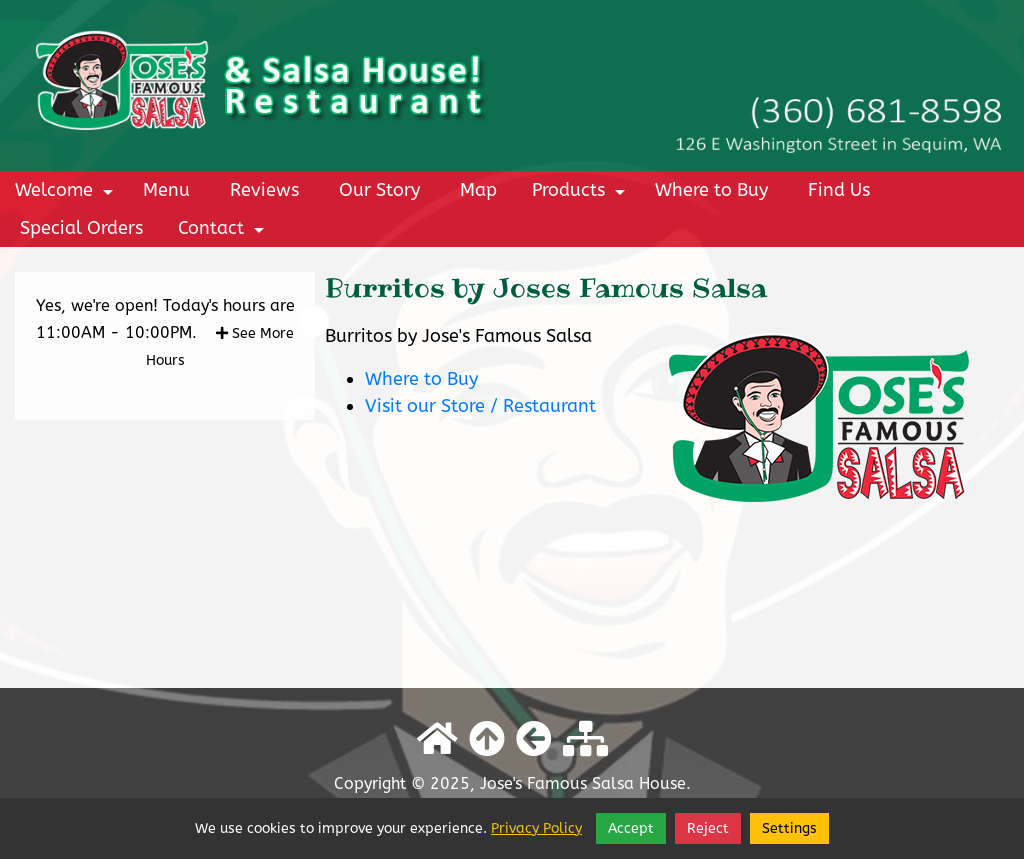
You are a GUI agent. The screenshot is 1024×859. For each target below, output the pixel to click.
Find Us (839, 190)
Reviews (264, 190)
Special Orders (81, 228)
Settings (789, 828)
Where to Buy (711, 190)
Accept (631, 828)
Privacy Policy (536, 828)
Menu (166, 190)
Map (478, 190)
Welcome (67, 194)
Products (581, 194)
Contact (224, 232)
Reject (708, 828)
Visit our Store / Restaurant (480, 406)
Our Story (379, 190)
